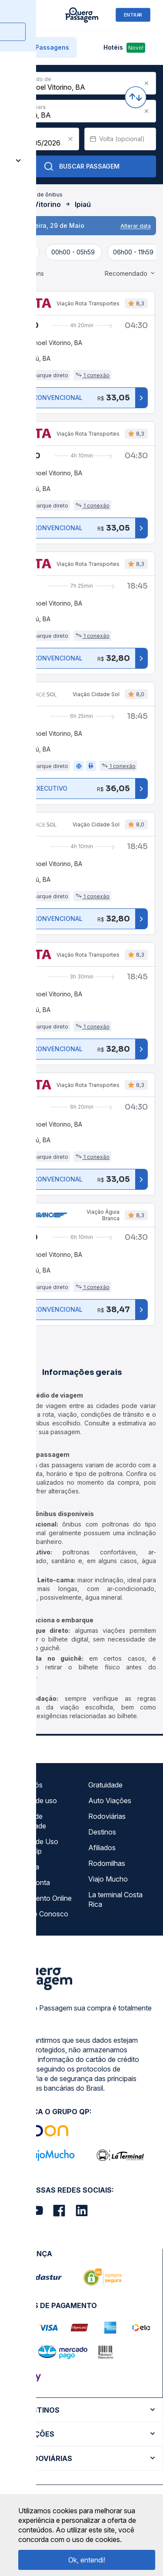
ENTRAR (133, 14)
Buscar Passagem (81, 166)
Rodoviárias (107, 1816)
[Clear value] (70, 139)
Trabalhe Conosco (39, 1913)
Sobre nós (26, 1785)
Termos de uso (33, 1800)
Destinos (102, 1832)
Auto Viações (109, 1800)
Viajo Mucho (108, 1879)
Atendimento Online (41, 1898)
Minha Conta (30, 1882)
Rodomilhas (106, 1863)
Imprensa (24, 1866)
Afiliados (102, 1847)
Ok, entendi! (86, 2560)
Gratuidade (105, 1785)
